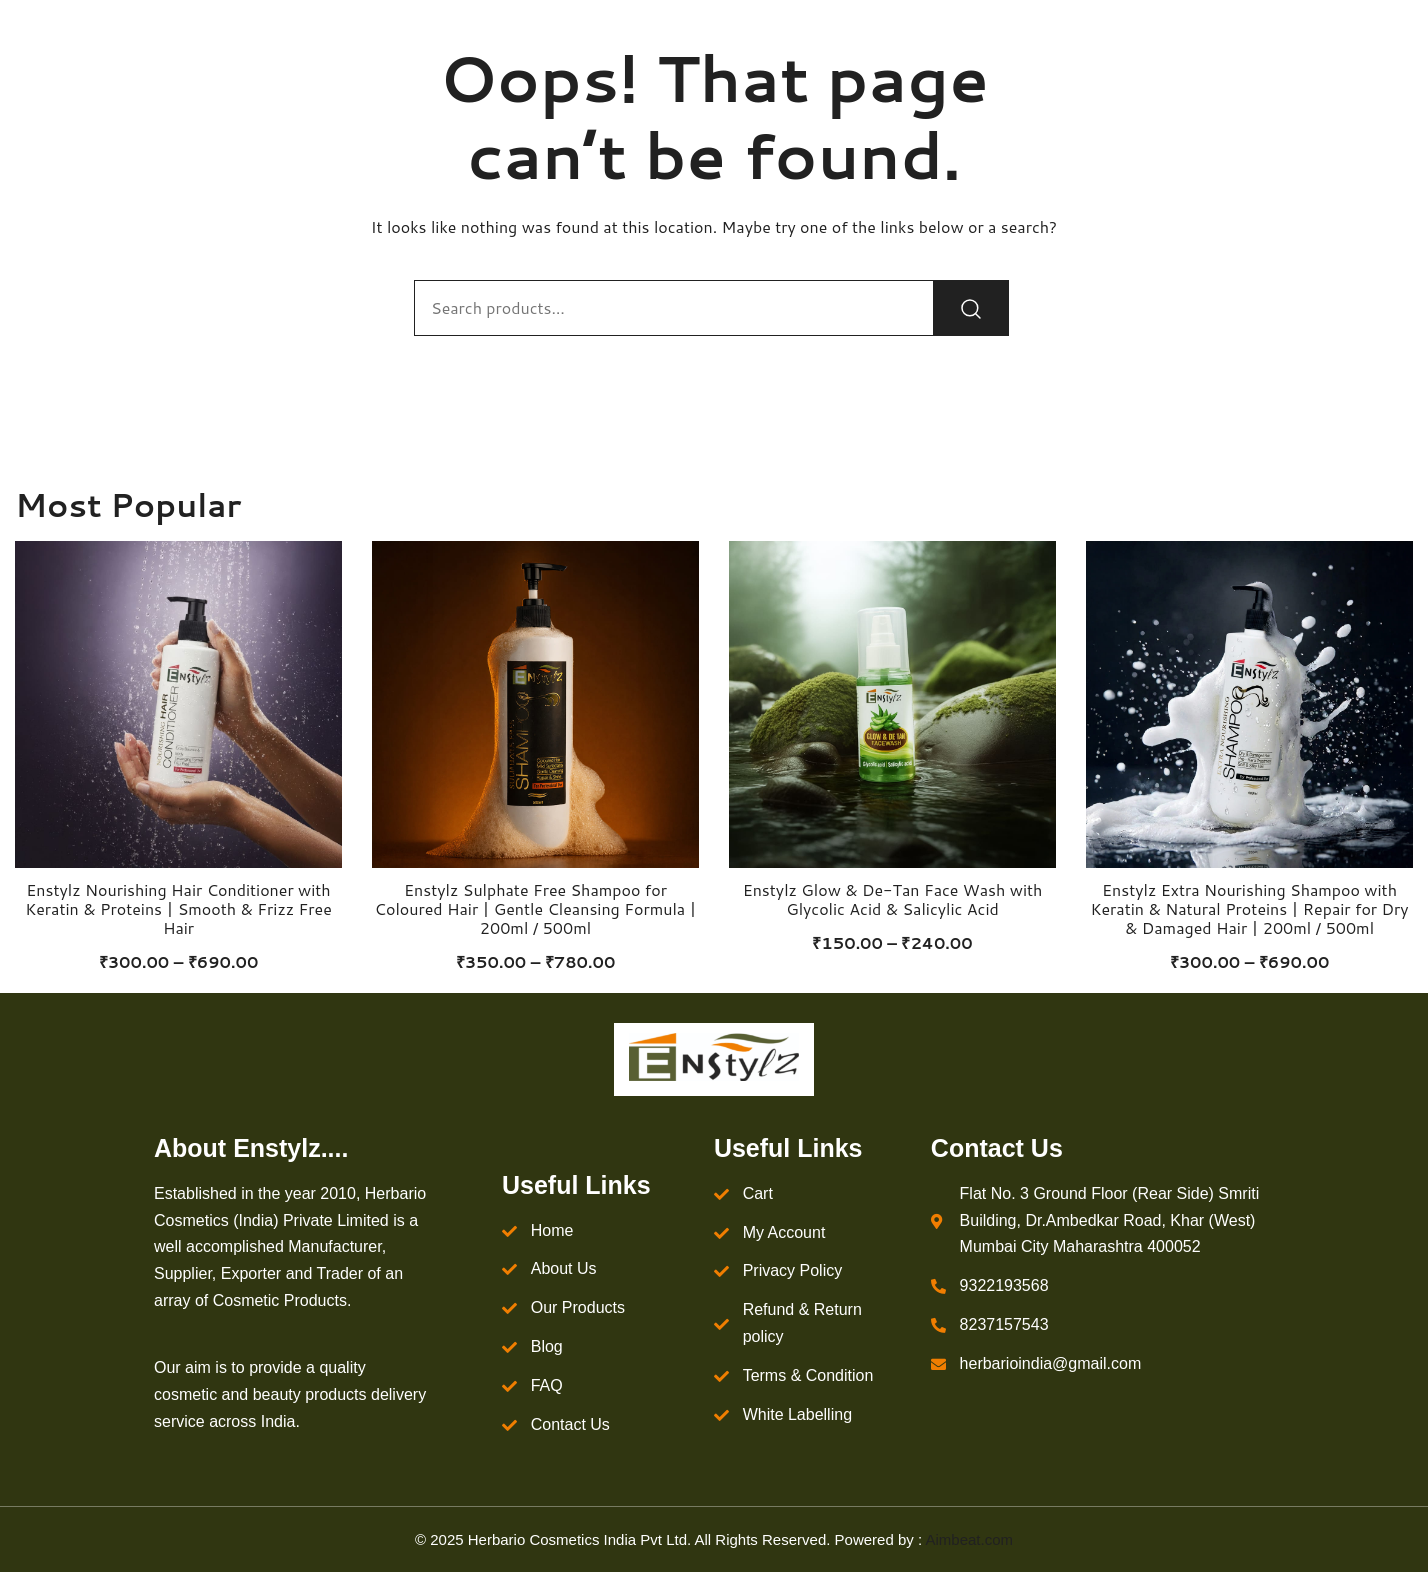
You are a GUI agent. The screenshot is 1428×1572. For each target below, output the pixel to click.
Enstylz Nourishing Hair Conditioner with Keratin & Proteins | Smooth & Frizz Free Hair (178, 908)
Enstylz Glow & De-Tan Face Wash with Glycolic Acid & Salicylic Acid (893, 899)
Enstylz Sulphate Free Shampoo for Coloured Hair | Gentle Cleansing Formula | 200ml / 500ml (536, 908)
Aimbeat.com (969, 1539)
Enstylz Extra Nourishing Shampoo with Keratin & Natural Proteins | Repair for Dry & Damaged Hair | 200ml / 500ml (1249, 908)
